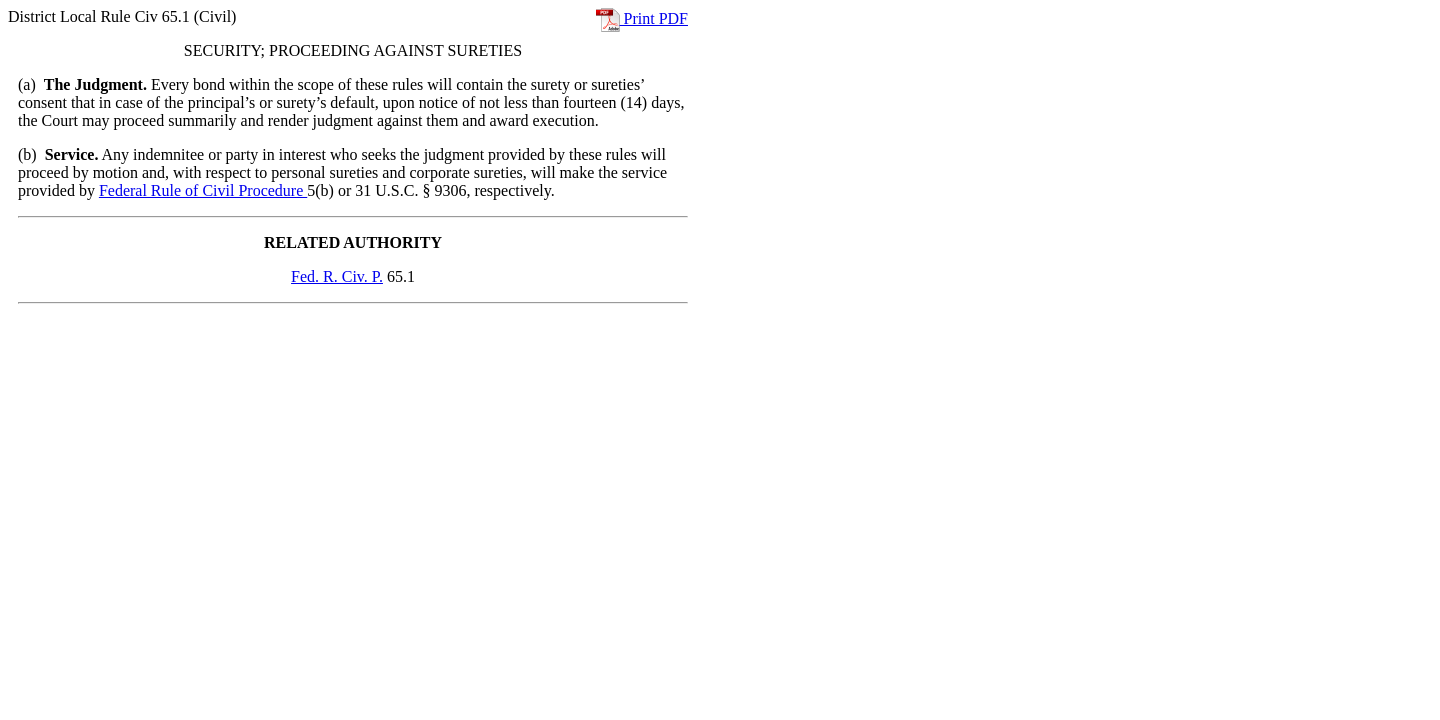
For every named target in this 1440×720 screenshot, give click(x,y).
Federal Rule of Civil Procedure (203, 190)
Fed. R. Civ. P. (337, 276)
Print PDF (642, 18)
